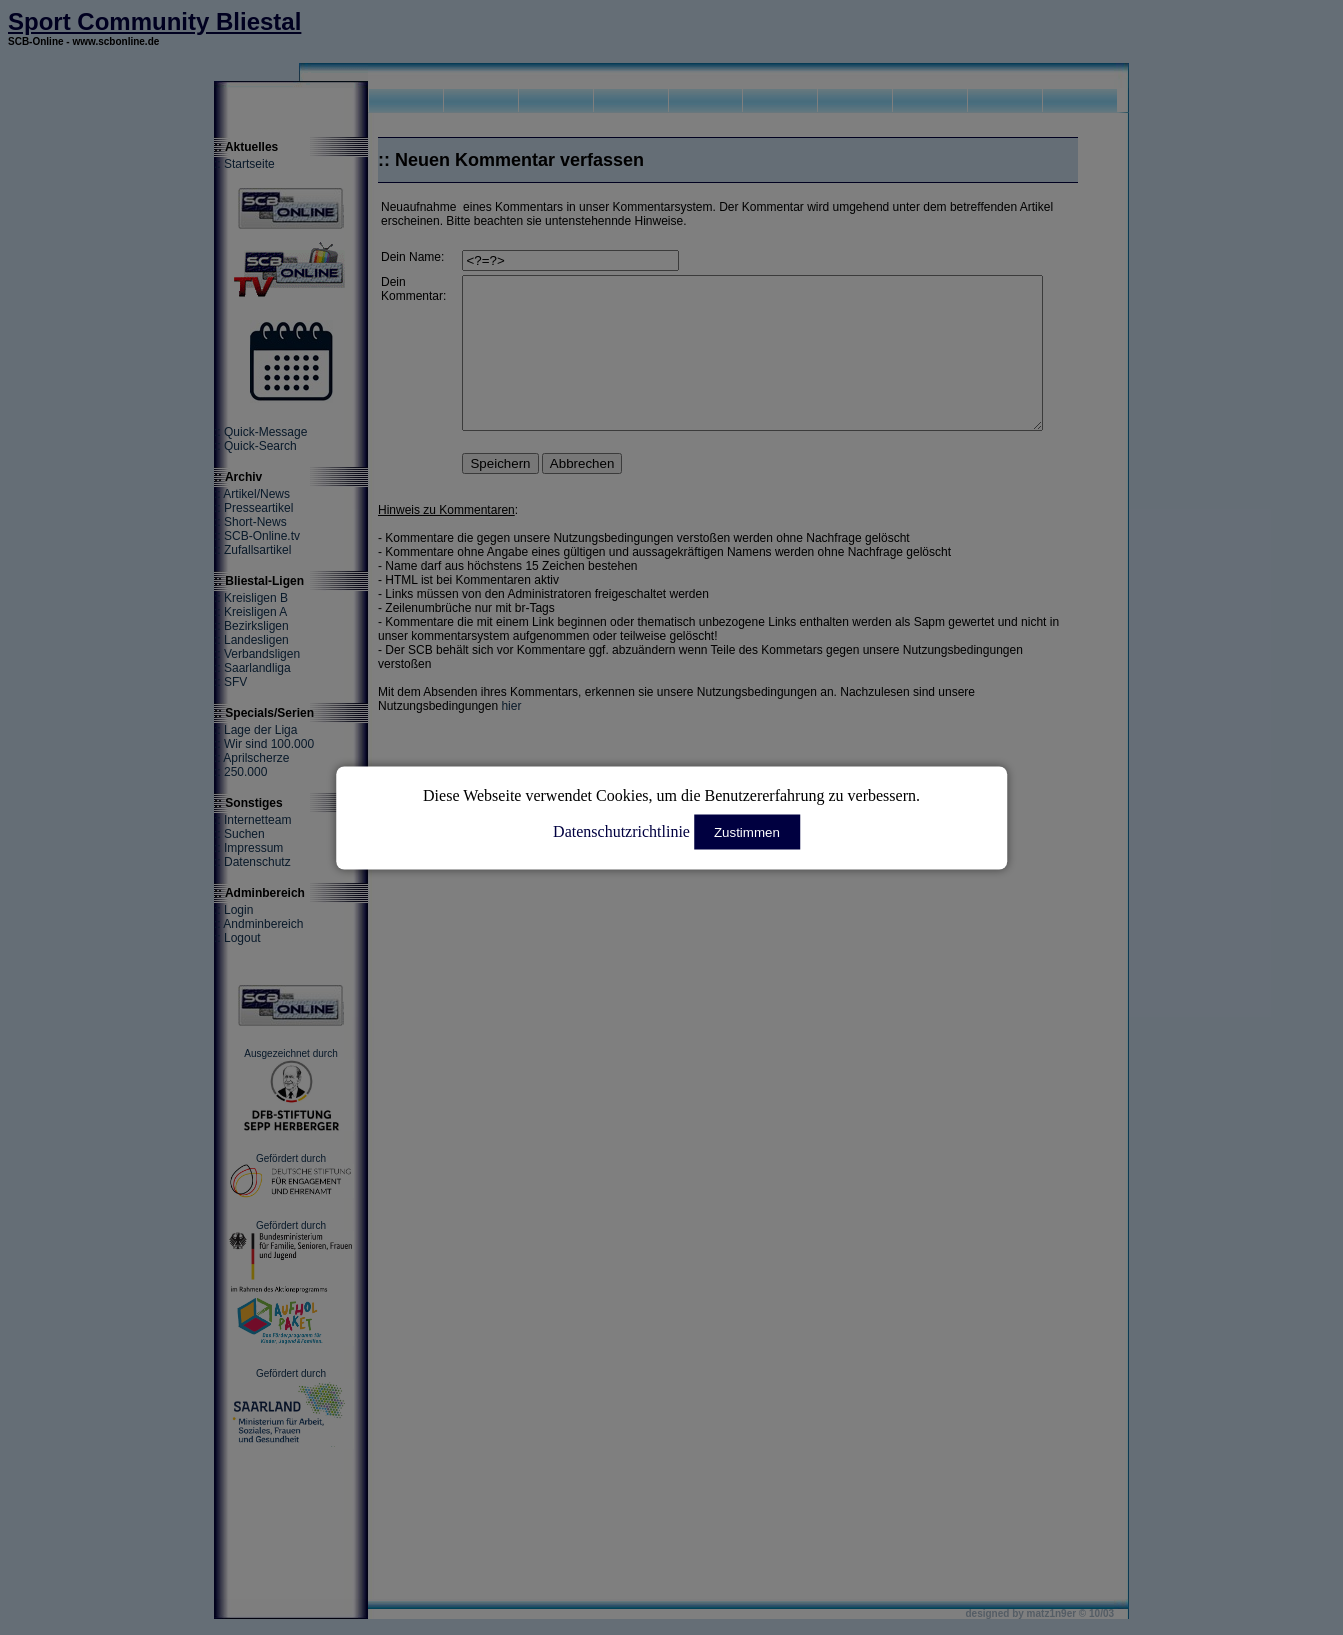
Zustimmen (747, 831)
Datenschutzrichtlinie (621, 830)
